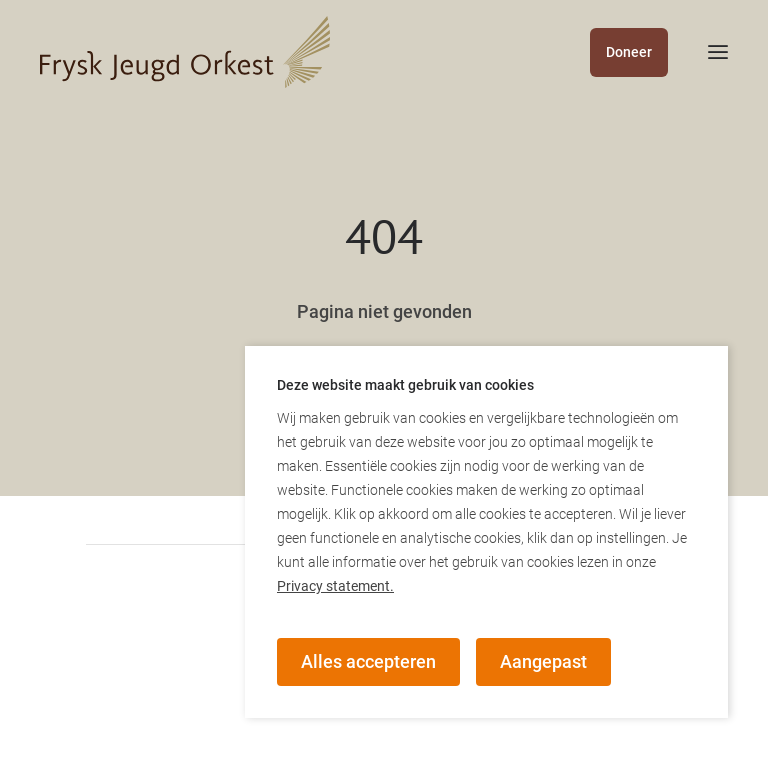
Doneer (629, 52)
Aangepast (543, 661)
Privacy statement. (335, 586)
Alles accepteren (368, 661)
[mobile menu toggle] (698, 52)
